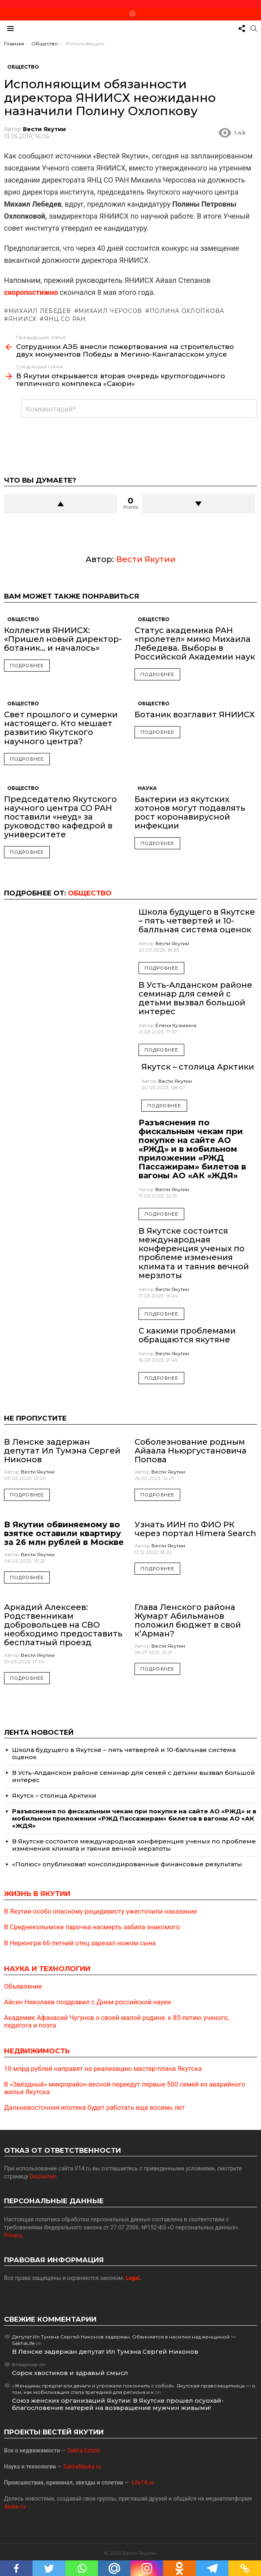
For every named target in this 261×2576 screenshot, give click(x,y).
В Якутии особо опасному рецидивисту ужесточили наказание (100, 1911)
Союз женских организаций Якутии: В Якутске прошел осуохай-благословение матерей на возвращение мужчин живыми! (118, 2404)
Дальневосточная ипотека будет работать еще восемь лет (94, 2107)
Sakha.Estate (83, 2450)
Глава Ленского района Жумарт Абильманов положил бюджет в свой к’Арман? (188, 1620)
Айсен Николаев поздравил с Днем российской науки (87, 2002)
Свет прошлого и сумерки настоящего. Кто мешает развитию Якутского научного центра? (61, 728)
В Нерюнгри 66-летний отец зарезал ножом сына (80, 1943)
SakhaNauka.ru (82, 2466)
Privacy (13, 2235)
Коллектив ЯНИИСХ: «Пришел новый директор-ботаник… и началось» (63, 639)
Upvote (60, 504)
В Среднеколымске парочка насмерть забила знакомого (92, 1927)
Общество (23, 619)
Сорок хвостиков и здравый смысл (70, 2373)
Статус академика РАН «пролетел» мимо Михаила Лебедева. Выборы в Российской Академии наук (195, 643)
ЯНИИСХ (22, 319)
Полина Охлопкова (187, 311)
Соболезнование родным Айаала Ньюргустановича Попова (191, 1450)
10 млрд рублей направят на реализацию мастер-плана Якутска (103, 2069)
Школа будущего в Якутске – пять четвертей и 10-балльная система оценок (197, 920)
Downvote (198, 504)
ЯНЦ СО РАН (65, 319)
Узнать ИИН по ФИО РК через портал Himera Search (195, 1529)
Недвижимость (37, 2051)
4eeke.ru (14, 2506)
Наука (147, 788)
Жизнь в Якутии (37, 1894)
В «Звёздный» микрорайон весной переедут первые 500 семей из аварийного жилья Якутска (124, 2088)
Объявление (23, 1986)
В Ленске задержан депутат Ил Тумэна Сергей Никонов (62, 1450)
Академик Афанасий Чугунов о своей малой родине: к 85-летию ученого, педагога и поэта (116, 2021)
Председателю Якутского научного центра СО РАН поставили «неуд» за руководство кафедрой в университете (60, 816)
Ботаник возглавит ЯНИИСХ (195, 714)
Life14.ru (143, 2482)
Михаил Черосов (110, 311)
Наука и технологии (47, 1969)
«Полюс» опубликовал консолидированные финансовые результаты (127, 1864)
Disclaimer (43, 2176)
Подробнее (27, 665)
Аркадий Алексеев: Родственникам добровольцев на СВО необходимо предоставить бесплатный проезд (63, 1624)
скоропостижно (31, 292)
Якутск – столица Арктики (197, 1067)
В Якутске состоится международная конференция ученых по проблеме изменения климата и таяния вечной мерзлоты (194, 1253)
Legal (132, 2278)
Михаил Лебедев (39, 311)
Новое (132, 13)
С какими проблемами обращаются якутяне (187, 1335)
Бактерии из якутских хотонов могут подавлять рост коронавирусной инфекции (190, 812)
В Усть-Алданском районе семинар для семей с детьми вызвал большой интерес (195, 998)
